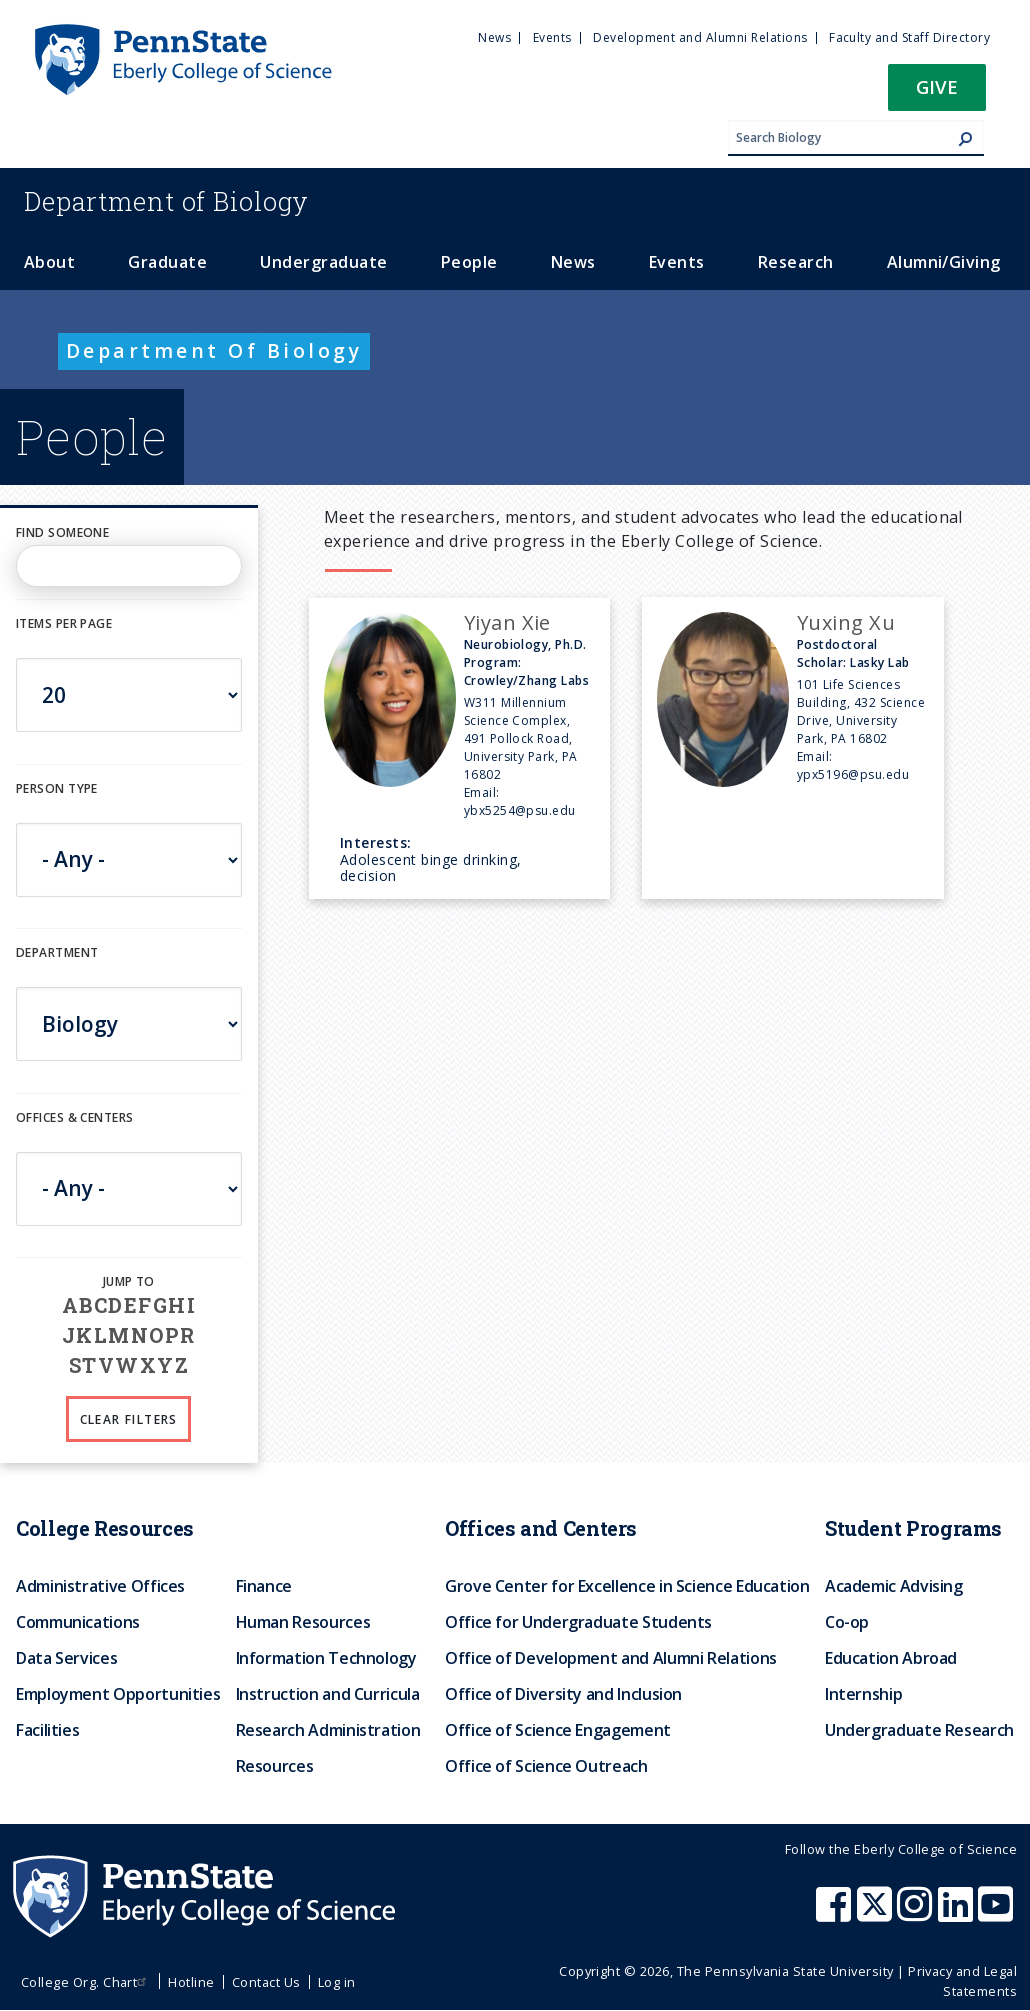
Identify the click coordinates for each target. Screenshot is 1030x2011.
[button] (937, 93)
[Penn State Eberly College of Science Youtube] (997, 1914)
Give (937, 86)
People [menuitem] (469, 262)
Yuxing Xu (846, 622)
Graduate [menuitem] (167, 262)
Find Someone (62, 532)
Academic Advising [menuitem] (894, 1586)
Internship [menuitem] (863, 1694)
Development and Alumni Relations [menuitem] (700, 37)
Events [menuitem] (552, 37)
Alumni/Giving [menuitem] (944, 262)
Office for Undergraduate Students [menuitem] (578, 1622)
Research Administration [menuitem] (328, 1730)
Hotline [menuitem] (191, 1982)
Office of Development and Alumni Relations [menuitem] (611, 1658)
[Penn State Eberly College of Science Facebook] (836, 1914)
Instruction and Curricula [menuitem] (328, 1694)
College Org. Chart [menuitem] (86, 1982)
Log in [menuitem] (337, 1982)
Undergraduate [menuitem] (323, 262)
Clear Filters (129, 1419)
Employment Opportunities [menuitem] (118, 1694)
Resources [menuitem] (275, 1766)
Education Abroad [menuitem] (891, 1658)
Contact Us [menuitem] (266, 1982)
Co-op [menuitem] (847, 1622)
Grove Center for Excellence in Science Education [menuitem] (627, 1586)
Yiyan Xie (507, 622)
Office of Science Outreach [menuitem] (546, 1766)
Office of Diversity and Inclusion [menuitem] (563, 1694)
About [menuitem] (49, 262)
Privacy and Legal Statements (962, 1980)
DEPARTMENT (57, 952)
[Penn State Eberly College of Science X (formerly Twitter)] (877, 1914)
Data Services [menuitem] (66, 1658)
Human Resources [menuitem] (303, 1622)
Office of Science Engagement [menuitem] (558, 1730)
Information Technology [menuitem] (326, 1658)
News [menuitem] (494, 37)
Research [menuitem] (796, 262)
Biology (166, 201)
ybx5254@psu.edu (520, 810)
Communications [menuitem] (78, 1622)
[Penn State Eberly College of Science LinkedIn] (958, 1914)
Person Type (57, 788)
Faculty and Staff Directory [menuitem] (909, 37)
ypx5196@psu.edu (853, 774)
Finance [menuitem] (264, 1586)
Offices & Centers (74, 1117)
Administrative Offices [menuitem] (100, 1586)
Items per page (64, 623)
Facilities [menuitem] (47, 1730)
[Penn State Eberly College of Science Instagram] (917, 1914)
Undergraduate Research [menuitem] (919, 1730)
